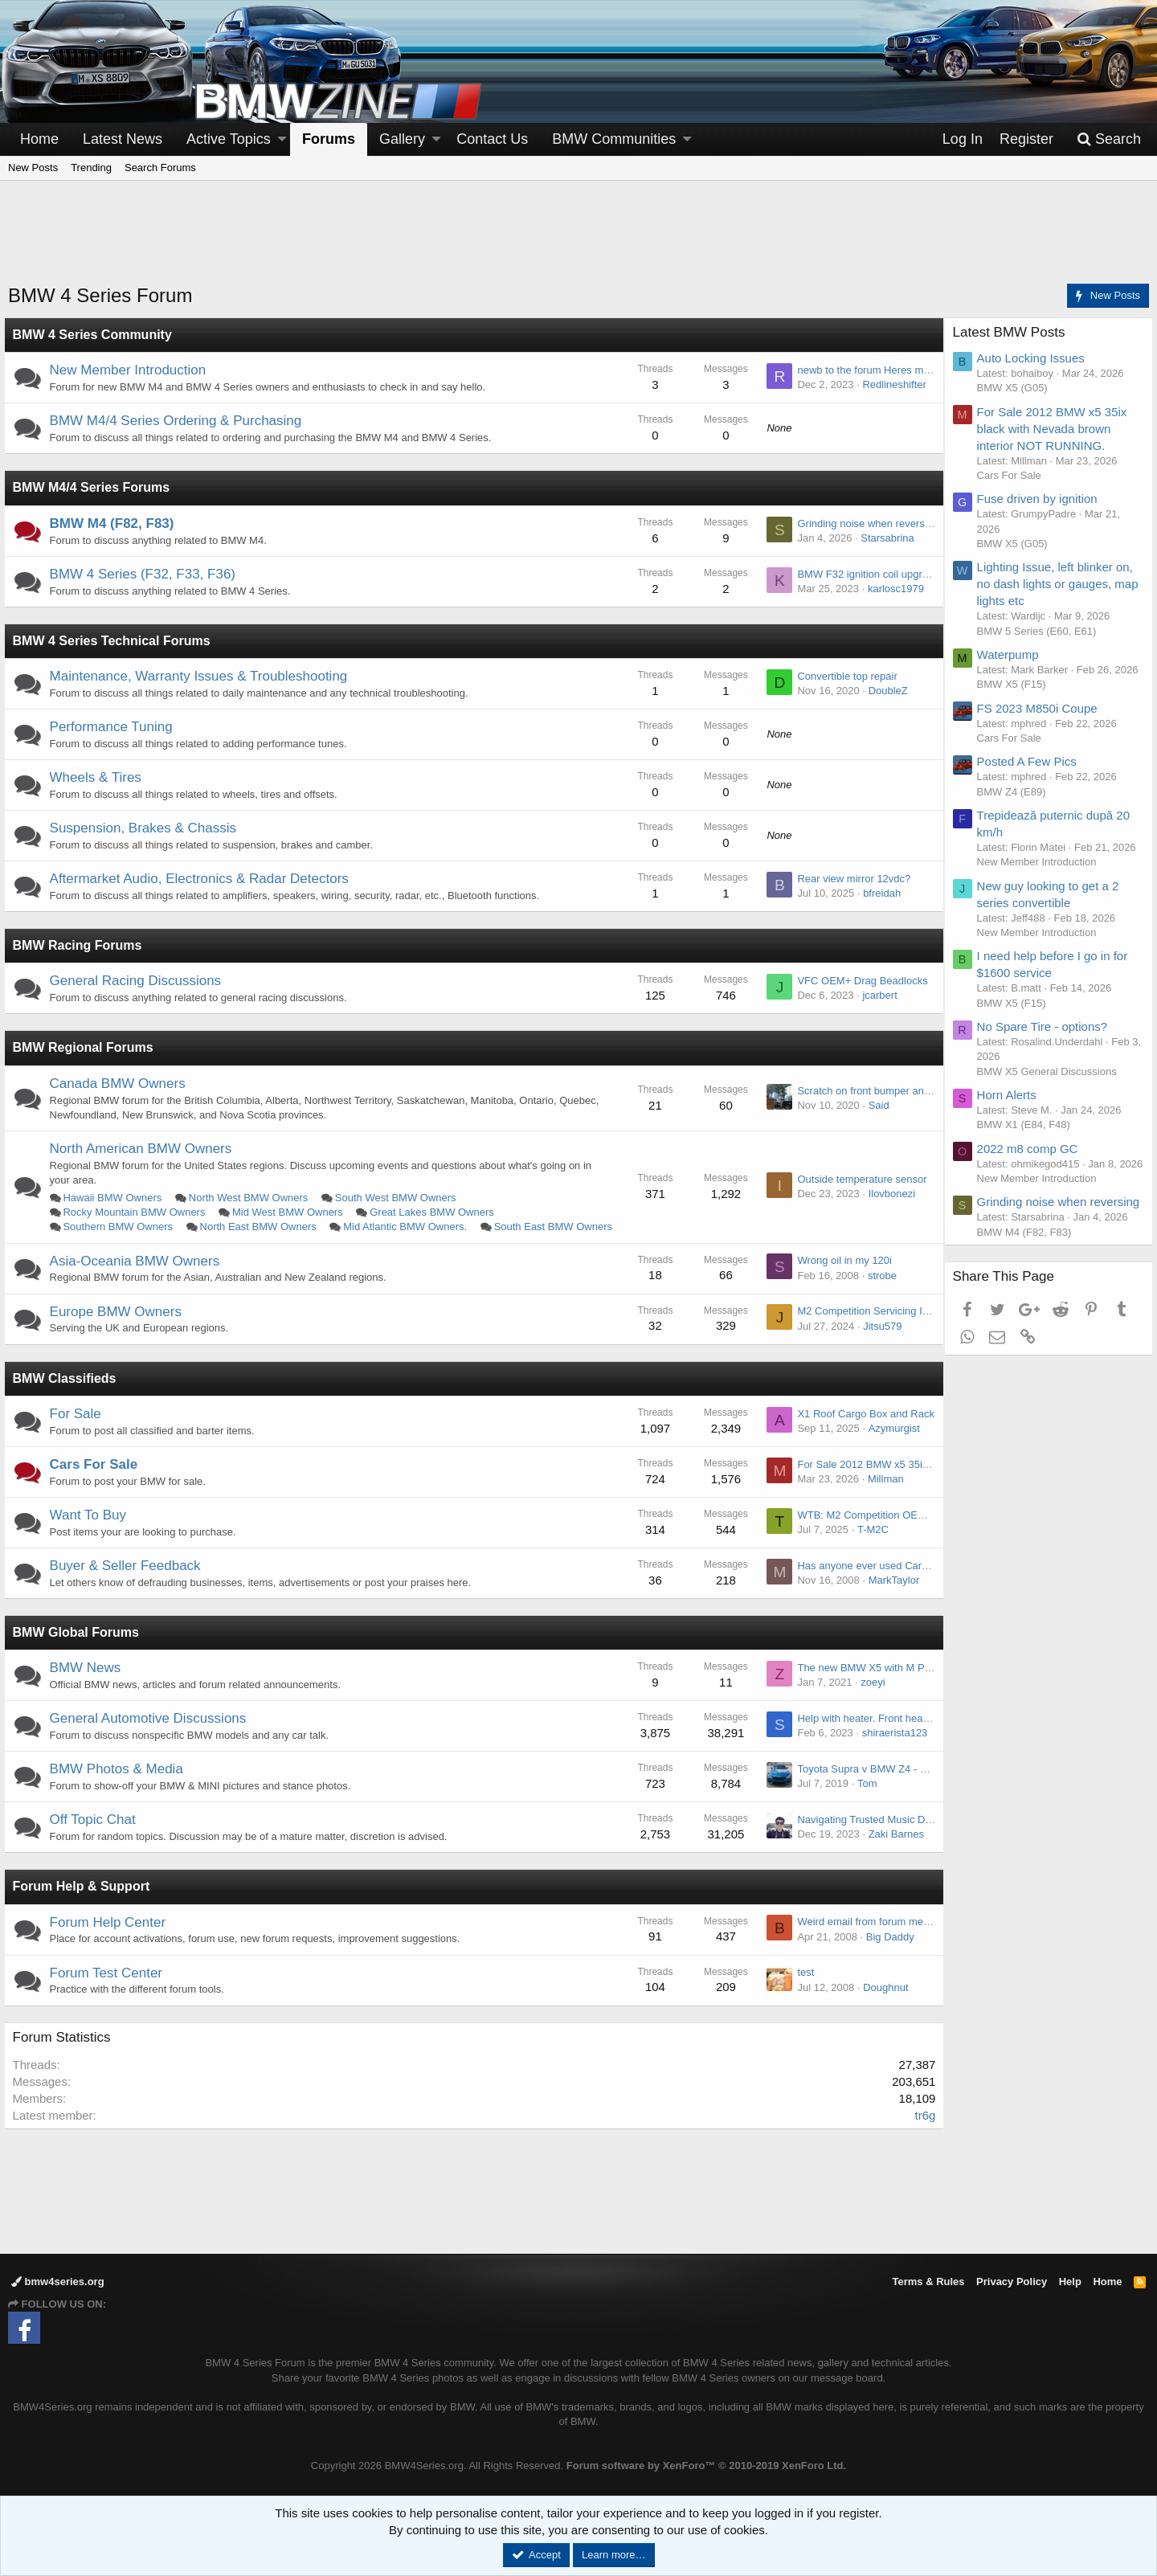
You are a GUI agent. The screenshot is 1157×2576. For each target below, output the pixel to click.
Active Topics (228, 139)
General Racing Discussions (140, 980)
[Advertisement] (578, 242)
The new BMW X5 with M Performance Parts (896, 1682)
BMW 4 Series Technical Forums (116, 641)
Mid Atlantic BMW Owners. (410, 1227)
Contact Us (492, 139)
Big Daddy (885, 1951)
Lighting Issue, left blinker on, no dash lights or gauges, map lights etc (1059, 583)
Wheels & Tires (99, 777)
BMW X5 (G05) (1016, 388)
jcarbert (875, 995)
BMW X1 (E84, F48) (1027, 1154)
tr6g (920, 2130)
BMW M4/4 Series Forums (95, 487)
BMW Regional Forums (87, 1047)
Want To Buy (92, 1529)
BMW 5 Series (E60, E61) (1041, 631)
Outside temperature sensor (857, 1186)
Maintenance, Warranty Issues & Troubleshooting (203, 676)
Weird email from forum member (867, 1937)
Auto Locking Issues (1035, 358)
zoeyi (869, 1697)
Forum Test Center (110, 1987)
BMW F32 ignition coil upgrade (864, 574)
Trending (91, 168)
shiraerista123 (890, 1747)
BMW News (89, 1682)
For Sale (79, 1428)
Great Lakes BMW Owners (436, 1212)
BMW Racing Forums (81, 945)
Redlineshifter (890, 384)
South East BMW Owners (126, 1242)
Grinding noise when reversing (863, 523)
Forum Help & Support (85, 1900)
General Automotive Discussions (152, 1732)
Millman (881, 1493)
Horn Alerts (1010, 1124)
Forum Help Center (112, 1936)
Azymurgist (889, 1443)
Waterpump (1012, 654)
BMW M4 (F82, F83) (116, 523)
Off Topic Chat (97, 1834)
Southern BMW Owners (122, 1227)
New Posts (33, 168)
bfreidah (878, 893)
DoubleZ (883, 691)
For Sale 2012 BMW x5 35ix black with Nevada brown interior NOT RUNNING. (1056, 428)
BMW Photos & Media (120, 1783)
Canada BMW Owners (122, 1083)
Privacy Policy (1011, 2281)
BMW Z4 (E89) (1015, 806)
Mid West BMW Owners (291, 1212)
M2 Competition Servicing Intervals (874, 1326)
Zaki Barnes (891, 1848)
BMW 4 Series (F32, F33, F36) (146, 574)
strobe (877, 1290)
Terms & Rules (928, 2281)
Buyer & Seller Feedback (129, 1580)
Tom (862, 1798)
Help (1070, 2281)
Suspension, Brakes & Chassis (147, 828)
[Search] (1109, 139)
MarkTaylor (889, 1595)
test (801, 1987)
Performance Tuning (115, 726)
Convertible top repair (843, 676)
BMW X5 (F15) (1015, 699)
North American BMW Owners (145, 1148)
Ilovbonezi (887, 1201)
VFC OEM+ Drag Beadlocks (858, 981)
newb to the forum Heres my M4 (867, 370)
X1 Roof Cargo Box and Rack (861, 1428)
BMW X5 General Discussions (1051, 1100)
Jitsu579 (878, 1341)
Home (39, 139)
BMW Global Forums (80, 1647)
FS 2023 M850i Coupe (1041, 723)
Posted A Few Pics (1031, 776)
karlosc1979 (891, 589)
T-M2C (868, 1544)
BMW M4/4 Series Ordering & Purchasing (180, 420)
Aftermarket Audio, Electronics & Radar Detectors (203, 878)
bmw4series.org (57, 2281)
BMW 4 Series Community (96, 334)
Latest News (122, 139)
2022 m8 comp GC (1031, 1177)
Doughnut (881, 2002)
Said (874, 1105)
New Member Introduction (132, 370)
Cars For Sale (98, 1478)
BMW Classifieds (69, 1393)
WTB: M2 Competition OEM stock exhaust (890, 1529)
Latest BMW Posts (1013, 332)
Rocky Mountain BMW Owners (138, 1212)
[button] (282, 139)
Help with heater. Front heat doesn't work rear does (911, 1733)
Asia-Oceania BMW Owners (139, 1275)
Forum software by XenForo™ (706, 2465)
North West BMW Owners (253, 1198)
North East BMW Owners (262, 1227)
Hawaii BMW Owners (116, 1198)
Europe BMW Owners (120, 1326)
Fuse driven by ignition (1041, 498)
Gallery (402, 139)
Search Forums (160, 168)
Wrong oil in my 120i (840, 1276)
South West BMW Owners (399, 1198)
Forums (328, 139)
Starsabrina (883, 538)
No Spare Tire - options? (1046, 1056)
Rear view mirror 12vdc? (849, 879)
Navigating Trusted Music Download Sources (897, 1834)
